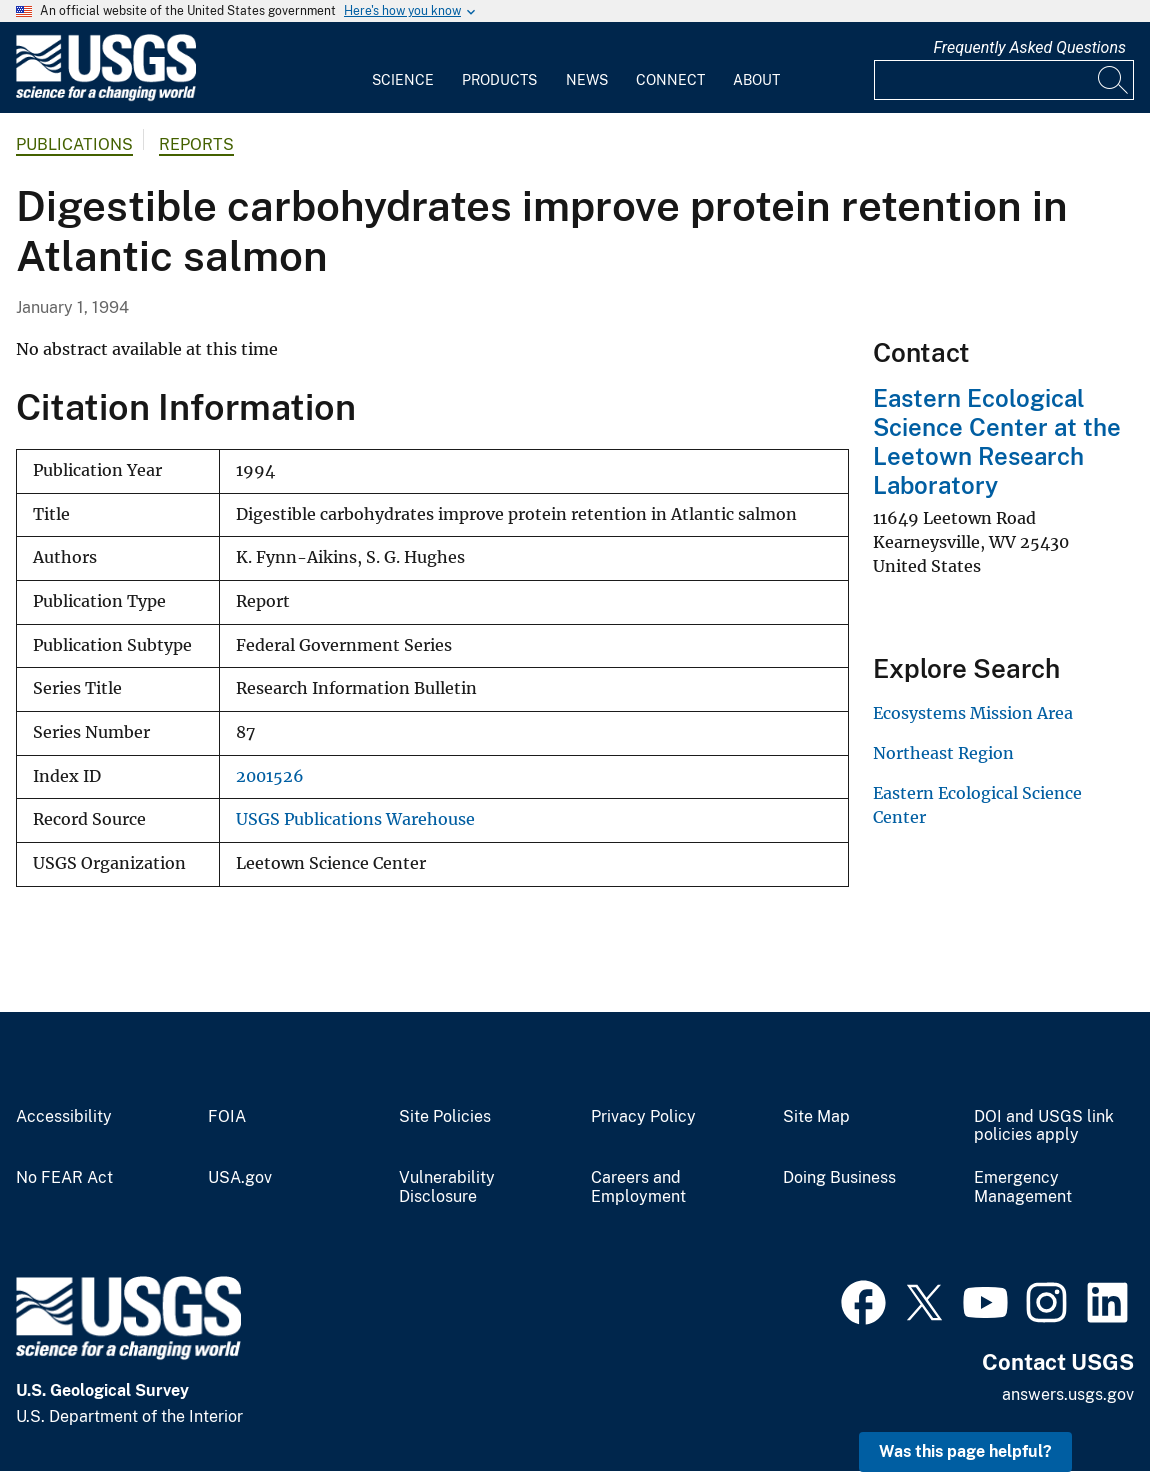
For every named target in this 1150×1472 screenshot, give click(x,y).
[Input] (1004, 80)
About (756, 80)
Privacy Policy (643, 1117)
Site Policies (445, 1117)
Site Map (816, 1117)
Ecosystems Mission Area (973, 713)
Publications (74, 144)
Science (403, 80)
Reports (196, 144)
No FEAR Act (64, 1178)
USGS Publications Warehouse (355, 819)
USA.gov (240, 1178)
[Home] (106, 96)
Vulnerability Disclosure (447, 1187)
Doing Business (839, 1178)
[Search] (1114, 80)
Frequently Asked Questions (1029, 47)
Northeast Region (943, 753)
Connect (670, 80)
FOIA (227, 1117)
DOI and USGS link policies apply (1044, 1126)
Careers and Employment (638, 1187)
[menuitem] (403, 68)
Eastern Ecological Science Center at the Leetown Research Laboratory (997, 441)
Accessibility (64, 1117)
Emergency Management (1023, 1187)
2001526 (270, 776)
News (587, 80)
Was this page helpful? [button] (965, 1451)
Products (499, 80)
